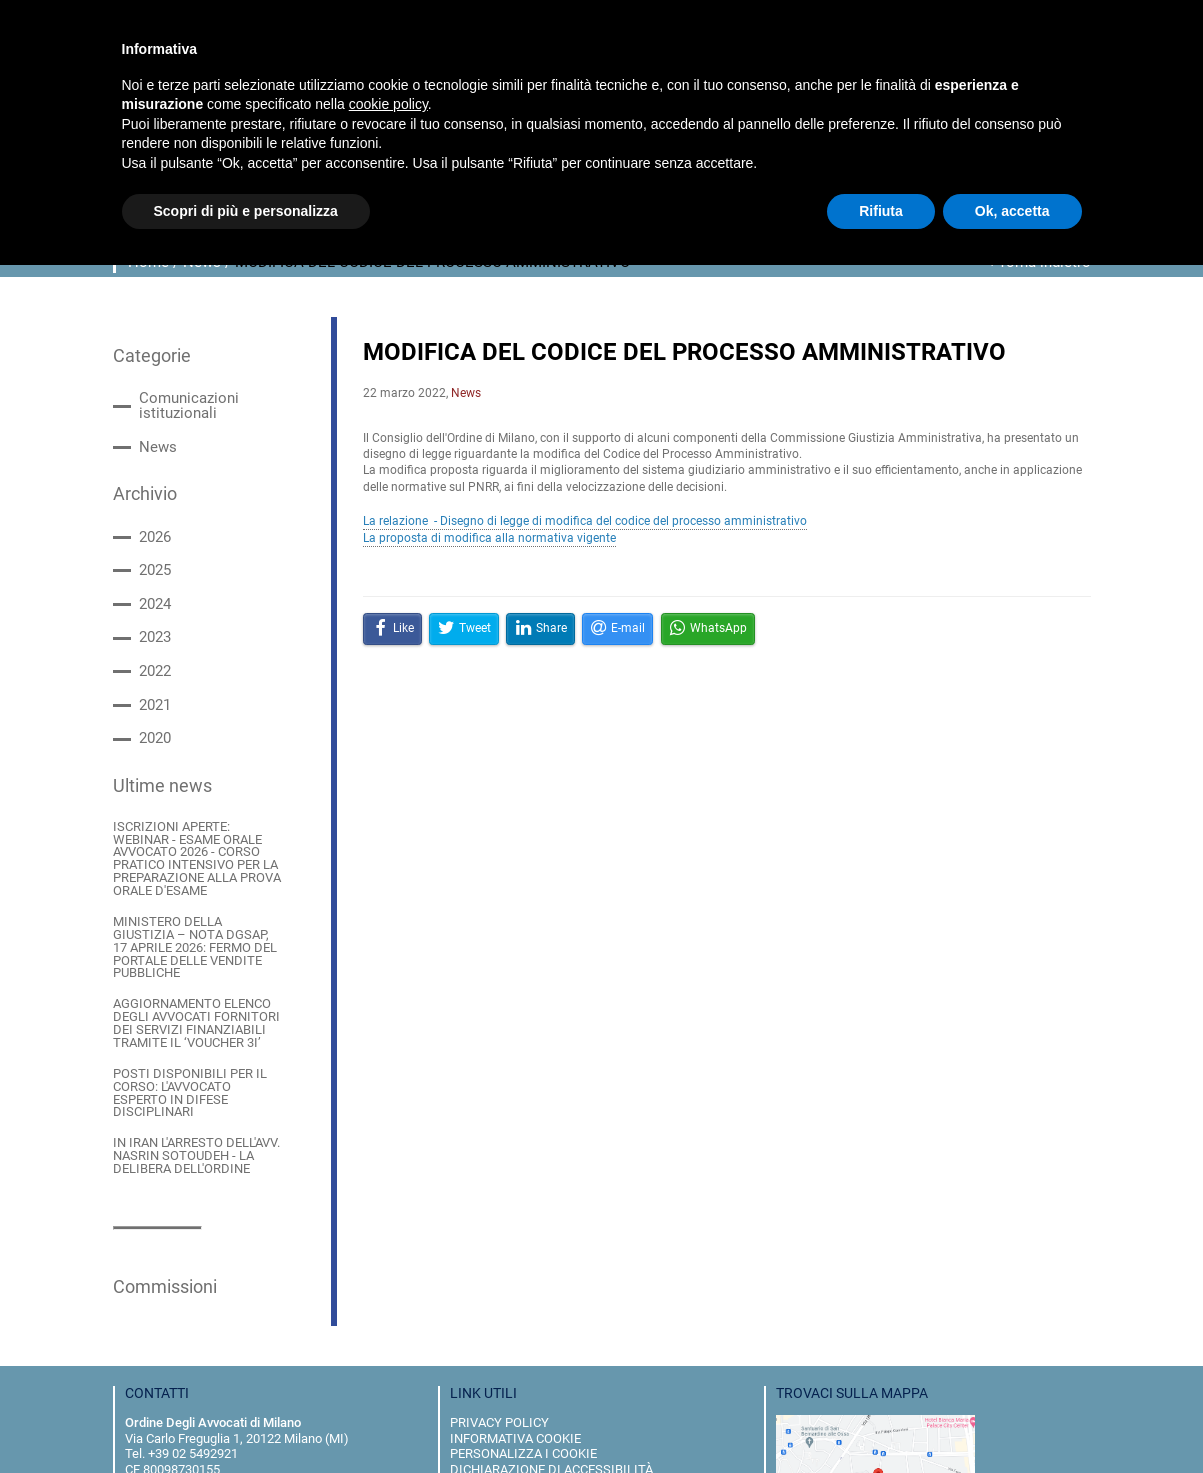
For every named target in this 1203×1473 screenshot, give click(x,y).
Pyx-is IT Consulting (550, 1455)
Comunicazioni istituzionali (214, 395)
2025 (153, 545)
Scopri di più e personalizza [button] (246, 211)
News (155, 427)
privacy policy (499, 1304)
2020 (153, 705)
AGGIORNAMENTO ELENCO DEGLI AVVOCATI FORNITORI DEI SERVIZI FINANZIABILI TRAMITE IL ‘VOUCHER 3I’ (195, 938)
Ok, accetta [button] (1012, 211)
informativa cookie (515, 1320)
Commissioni (158, 1170)
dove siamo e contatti (524, 1382)
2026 (153, 512)
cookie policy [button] (388, 104)
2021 (153, 673)
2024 (153, 577)
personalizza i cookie (523, 1335)
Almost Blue (470, 1455)
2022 (153, 641)
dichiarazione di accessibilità (551, 1351)
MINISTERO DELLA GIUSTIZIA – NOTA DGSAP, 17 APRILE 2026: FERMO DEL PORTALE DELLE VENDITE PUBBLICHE (192, 876)
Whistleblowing (506, 1367)
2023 (153, 609)
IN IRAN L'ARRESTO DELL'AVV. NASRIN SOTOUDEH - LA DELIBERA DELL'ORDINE (186, 1044)
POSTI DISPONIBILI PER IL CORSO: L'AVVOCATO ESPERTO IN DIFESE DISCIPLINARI (191, 994)
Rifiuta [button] (881, 211)
